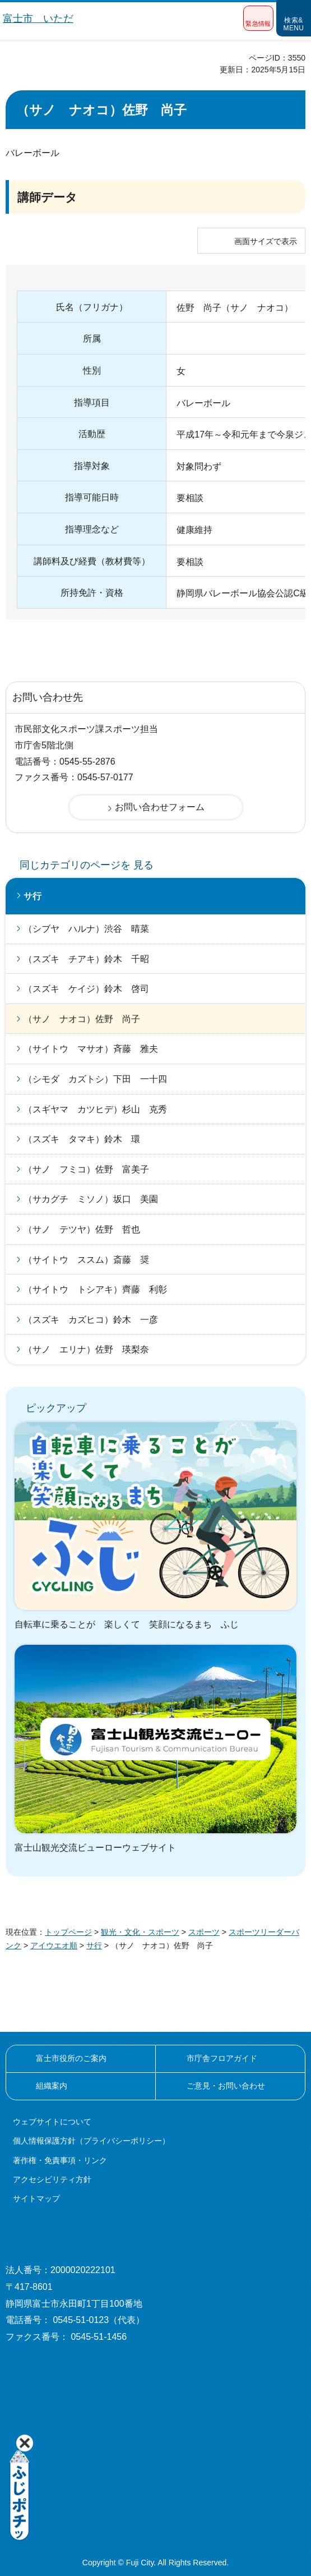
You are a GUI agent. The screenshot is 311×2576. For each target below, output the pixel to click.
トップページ (68, 1932)
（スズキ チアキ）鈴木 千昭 (86, 959)
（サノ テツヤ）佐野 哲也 (82, 1229)
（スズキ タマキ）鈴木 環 (82, 1139)
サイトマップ (36, 2198)
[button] (258, 18)
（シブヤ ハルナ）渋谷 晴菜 (86, 928)
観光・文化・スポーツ (140, 1932)
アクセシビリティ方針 (52, 2179)
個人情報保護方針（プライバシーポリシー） (91, 2140)
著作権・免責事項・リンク (60, 2160)
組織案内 (51, 2085)
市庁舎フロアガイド (222, 2058)
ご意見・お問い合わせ (226, 2085)
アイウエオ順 (53, 1945)
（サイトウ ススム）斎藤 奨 (86, 1259)
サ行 (32, 896)
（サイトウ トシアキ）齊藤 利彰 (95, 1289)
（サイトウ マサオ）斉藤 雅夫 (91, 1049)
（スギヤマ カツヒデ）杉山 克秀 (95, 1109)
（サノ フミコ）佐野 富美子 (86, 1169)
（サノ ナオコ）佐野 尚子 (82, 1019)
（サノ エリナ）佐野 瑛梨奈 (86, 1349)
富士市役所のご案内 (71, 2058)
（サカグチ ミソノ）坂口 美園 (91, 1199)
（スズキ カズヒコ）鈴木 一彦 (91, 1319)
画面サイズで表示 (265, 241)
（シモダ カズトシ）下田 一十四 (95, 1079)
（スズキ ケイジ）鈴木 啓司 (86, 988)
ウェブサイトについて (52, 2121)
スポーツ (204, 1932)
